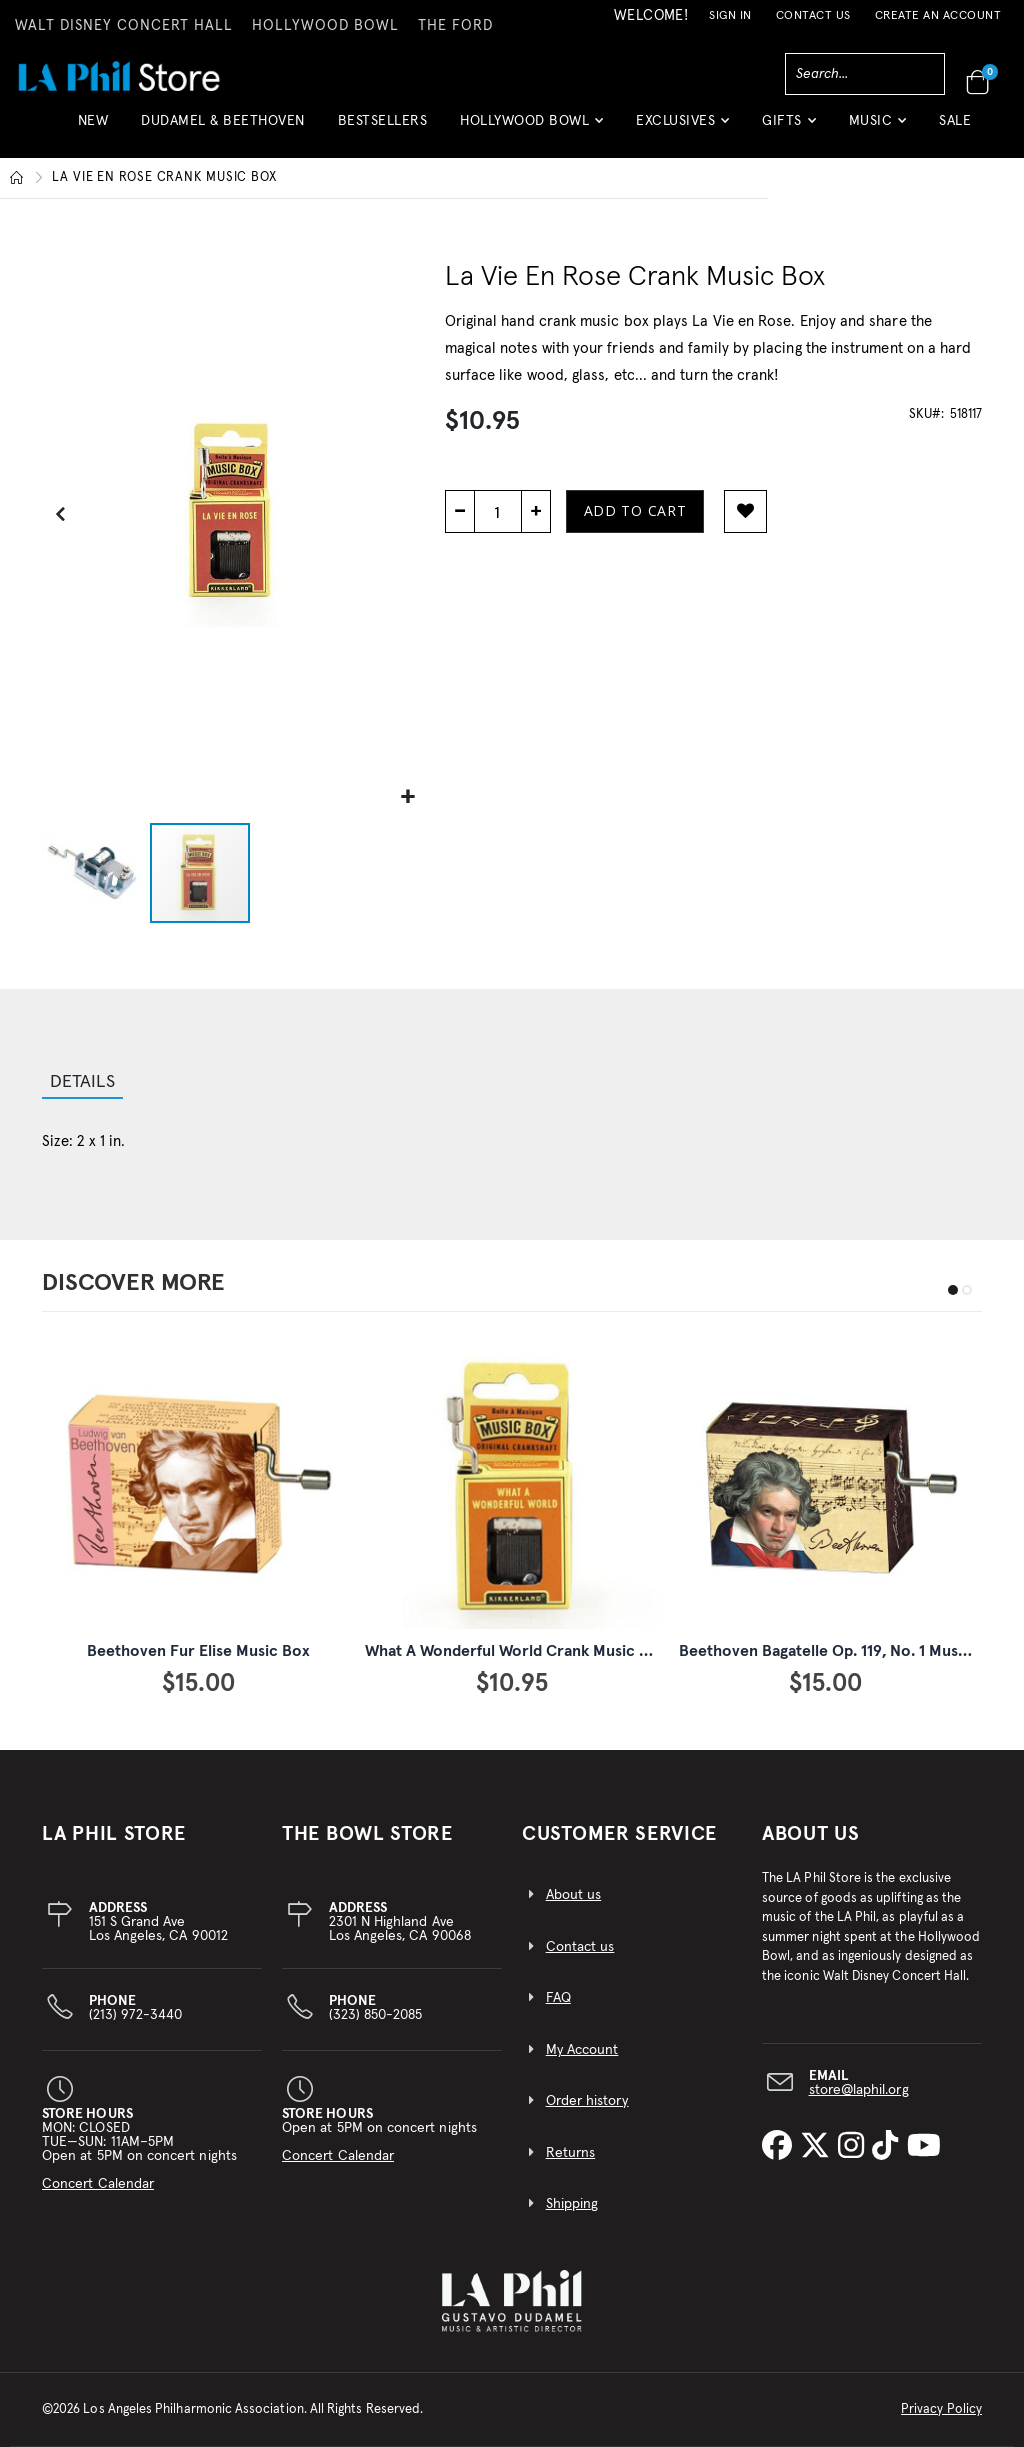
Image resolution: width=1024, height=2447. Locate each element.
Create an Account (938, 16)
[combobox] (865, 74)
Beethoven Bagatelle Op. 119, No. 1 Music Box (841, 1651)
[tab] (82, 1084)
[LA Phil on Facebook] (781, 2147)
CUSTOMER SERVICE (619, 1834)
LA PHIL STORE (114, 1834)
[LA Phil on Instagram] (855, 2147)
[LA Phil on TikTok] (889, 2147)
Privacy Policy (941, 2409)
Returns (570, 2153)
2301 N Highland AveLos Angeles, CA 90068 (400, 1922)
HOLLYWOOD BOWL (325, 26)
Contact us (580, 1947)
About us (574, 1895)
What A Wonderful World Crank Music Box (516, 1651)
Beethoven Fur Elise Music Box (198, 1651)
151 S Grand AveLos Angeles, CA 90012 (158, 1922)
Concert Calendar (98, 2184)
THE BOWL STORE (367, 1834)
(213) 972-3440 (136, 2008)
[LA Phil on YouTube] (924, 2147)
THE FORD (455, 26)
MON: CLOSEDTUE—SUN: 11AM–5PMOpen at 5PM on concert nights (139, 2149)
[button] (531, 128)
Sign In (730, 16)
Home (17, 178)
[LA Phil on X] (819, 2147)
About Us (811, 1834)
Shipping (572, 2204)
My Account (582, 2050)
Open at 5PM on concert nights (379, 2135)
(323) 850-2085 (376, 2008)
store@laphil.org (859, 2090)
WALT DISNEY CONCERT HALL (124, 26)
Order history (587, 2101)
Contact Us (813, 16)
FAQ (558, 1998)
